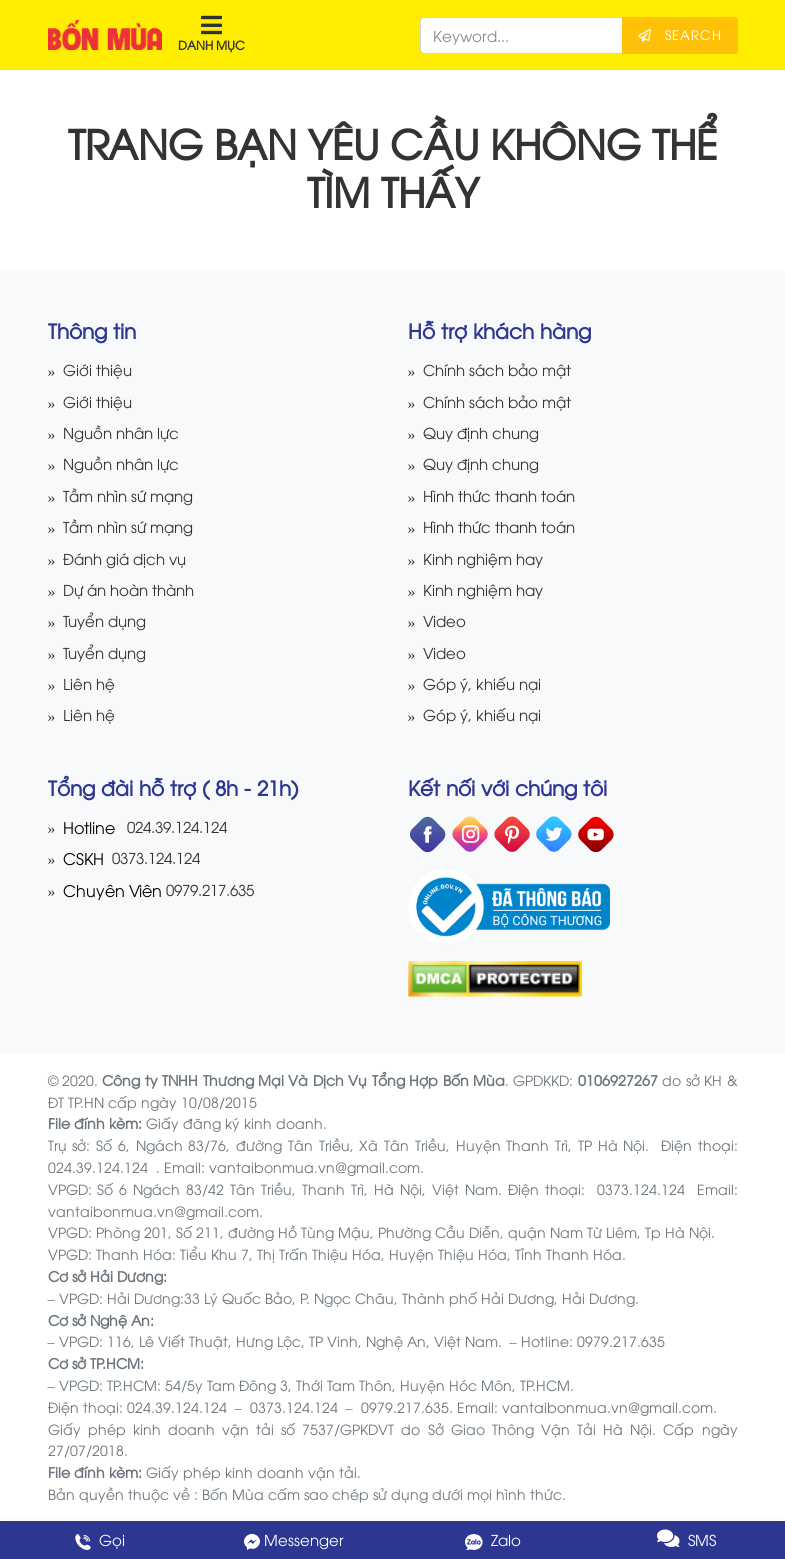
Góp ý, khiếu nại (485, 683)
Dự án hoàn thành (134, 589)
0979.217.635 (215, 889)
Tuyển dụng (108, 620)
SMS (687, 1539)
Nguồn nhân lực (125, 432)
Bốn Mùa (233, 1493)
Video (445, 620)
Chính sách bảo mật (502, 369)
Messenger (294, 1540)
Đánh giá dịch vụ (129, 558)
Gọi (98, 1540)
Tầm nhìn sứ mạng (133, 495)
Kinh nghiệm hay (487, 558)
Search (680, 34)
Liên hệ (90, 683)
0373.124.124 (159, 857)
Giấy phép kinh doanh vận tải (251, 1471)
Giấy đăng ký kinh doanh (234, 1122)
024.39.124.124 (182, 826)
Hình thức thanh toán (504, 495)
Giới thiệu (99, 369)
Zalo (491, 1540)
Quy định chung (486, 432)
